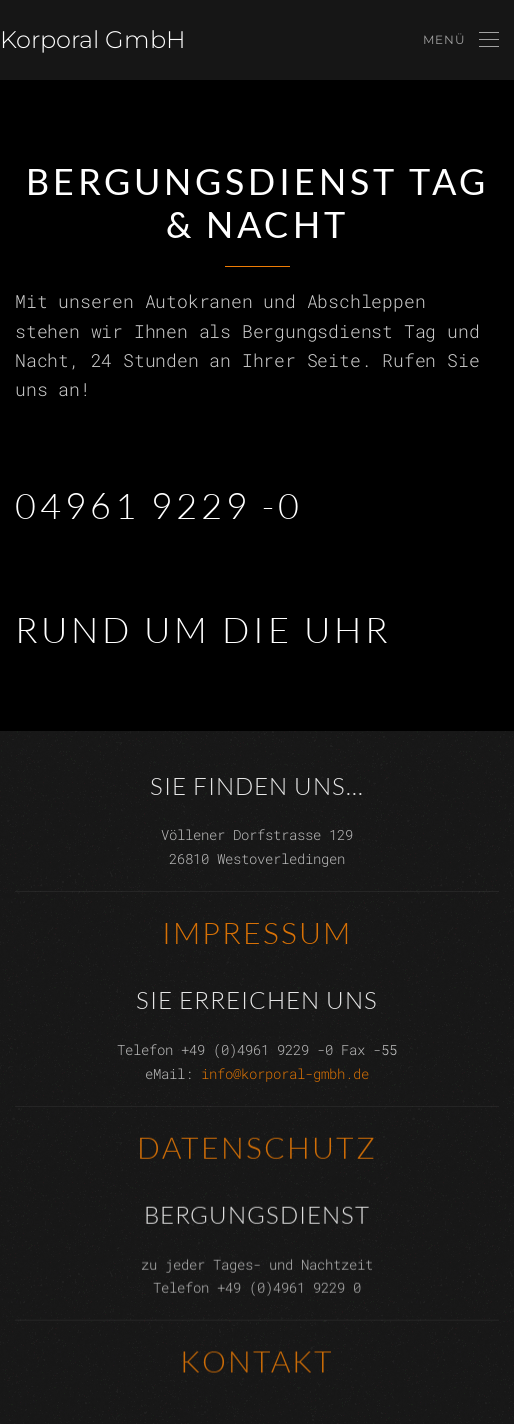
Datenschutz (257, 1145)
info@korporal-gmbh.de (285, 1072)
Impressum (257, 931)
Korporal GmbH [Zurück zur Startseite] (93, 39)
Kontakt (257, 1360)
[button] (461, 40)
